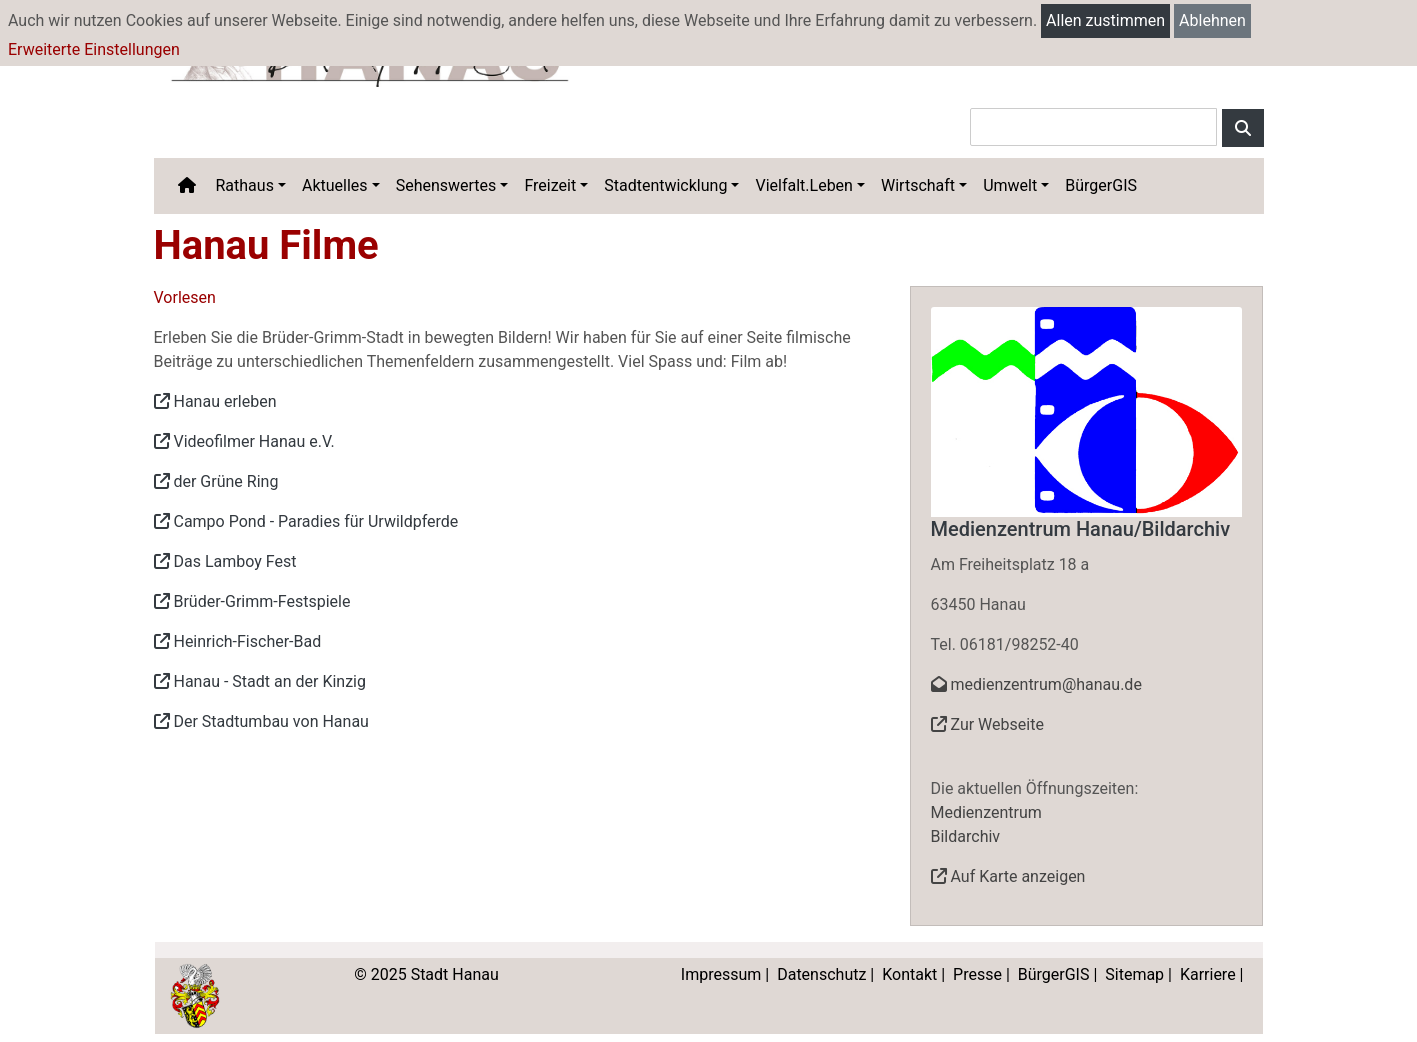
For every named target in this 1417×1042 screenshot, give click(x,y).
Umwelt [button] (1010, 185)
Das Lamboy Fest (225, 561)
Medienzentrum (986, 812)
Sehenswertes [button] (446, 185)
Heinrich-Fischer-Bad (238, 641)
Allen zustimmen (1105, 20)
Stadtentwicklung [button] (665, 185)
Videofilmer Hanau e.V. (244, 441)
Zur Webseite (987, 724)
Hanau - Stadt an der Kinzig (260, 681)
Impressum (721, 974)
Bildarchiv (966, 836)
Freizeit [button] (550, 185)
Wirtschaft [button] (918, 185)
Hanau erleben (215, 401)
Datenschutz (821, 974)
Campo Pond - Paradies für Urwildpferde (306, 521)
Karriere (1208, 974)
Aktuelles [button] (335, 185)
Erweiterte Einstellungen (94, 49)
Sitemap (1134, 974)
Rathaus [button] (245, 185)
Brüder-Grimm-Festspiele (252, 601)
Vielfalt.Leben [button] (803, 185)
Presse (977, 974)
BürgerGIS (1101, 185)
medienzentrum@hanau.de (1036, 684)
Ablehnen (1212, 20)
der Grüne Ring (216, 481)
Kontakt (909, 974)
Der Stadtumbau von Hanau (261, 721)
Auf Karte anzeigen (1008, 876)
